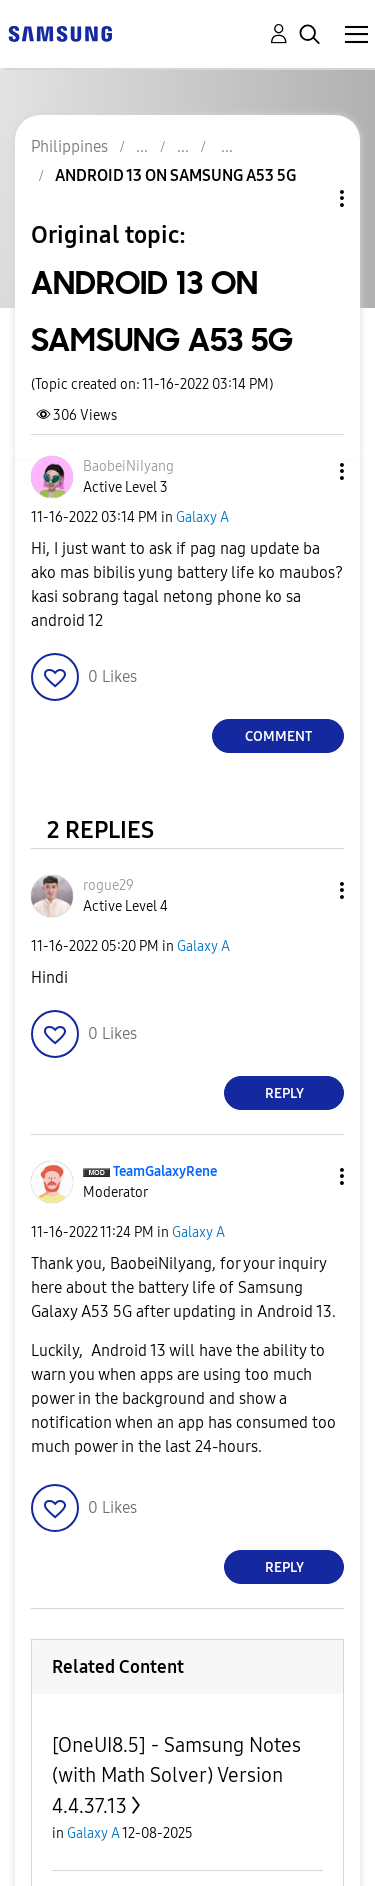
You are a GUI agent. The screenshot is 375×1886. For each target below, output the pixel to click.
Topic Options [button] (308, 198)
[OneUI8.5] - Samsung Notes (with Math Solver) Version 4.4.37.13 (176, 1775)
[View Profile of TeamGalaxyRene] (165, 1171)
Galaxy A (202, 517)
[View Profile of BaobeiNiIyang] (128, 466)
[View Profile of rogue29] (108, 885)
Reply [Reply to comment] (284, 1093)
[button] (309, 471)
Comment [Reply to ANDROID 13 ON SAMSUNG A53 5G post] (278, 736)
